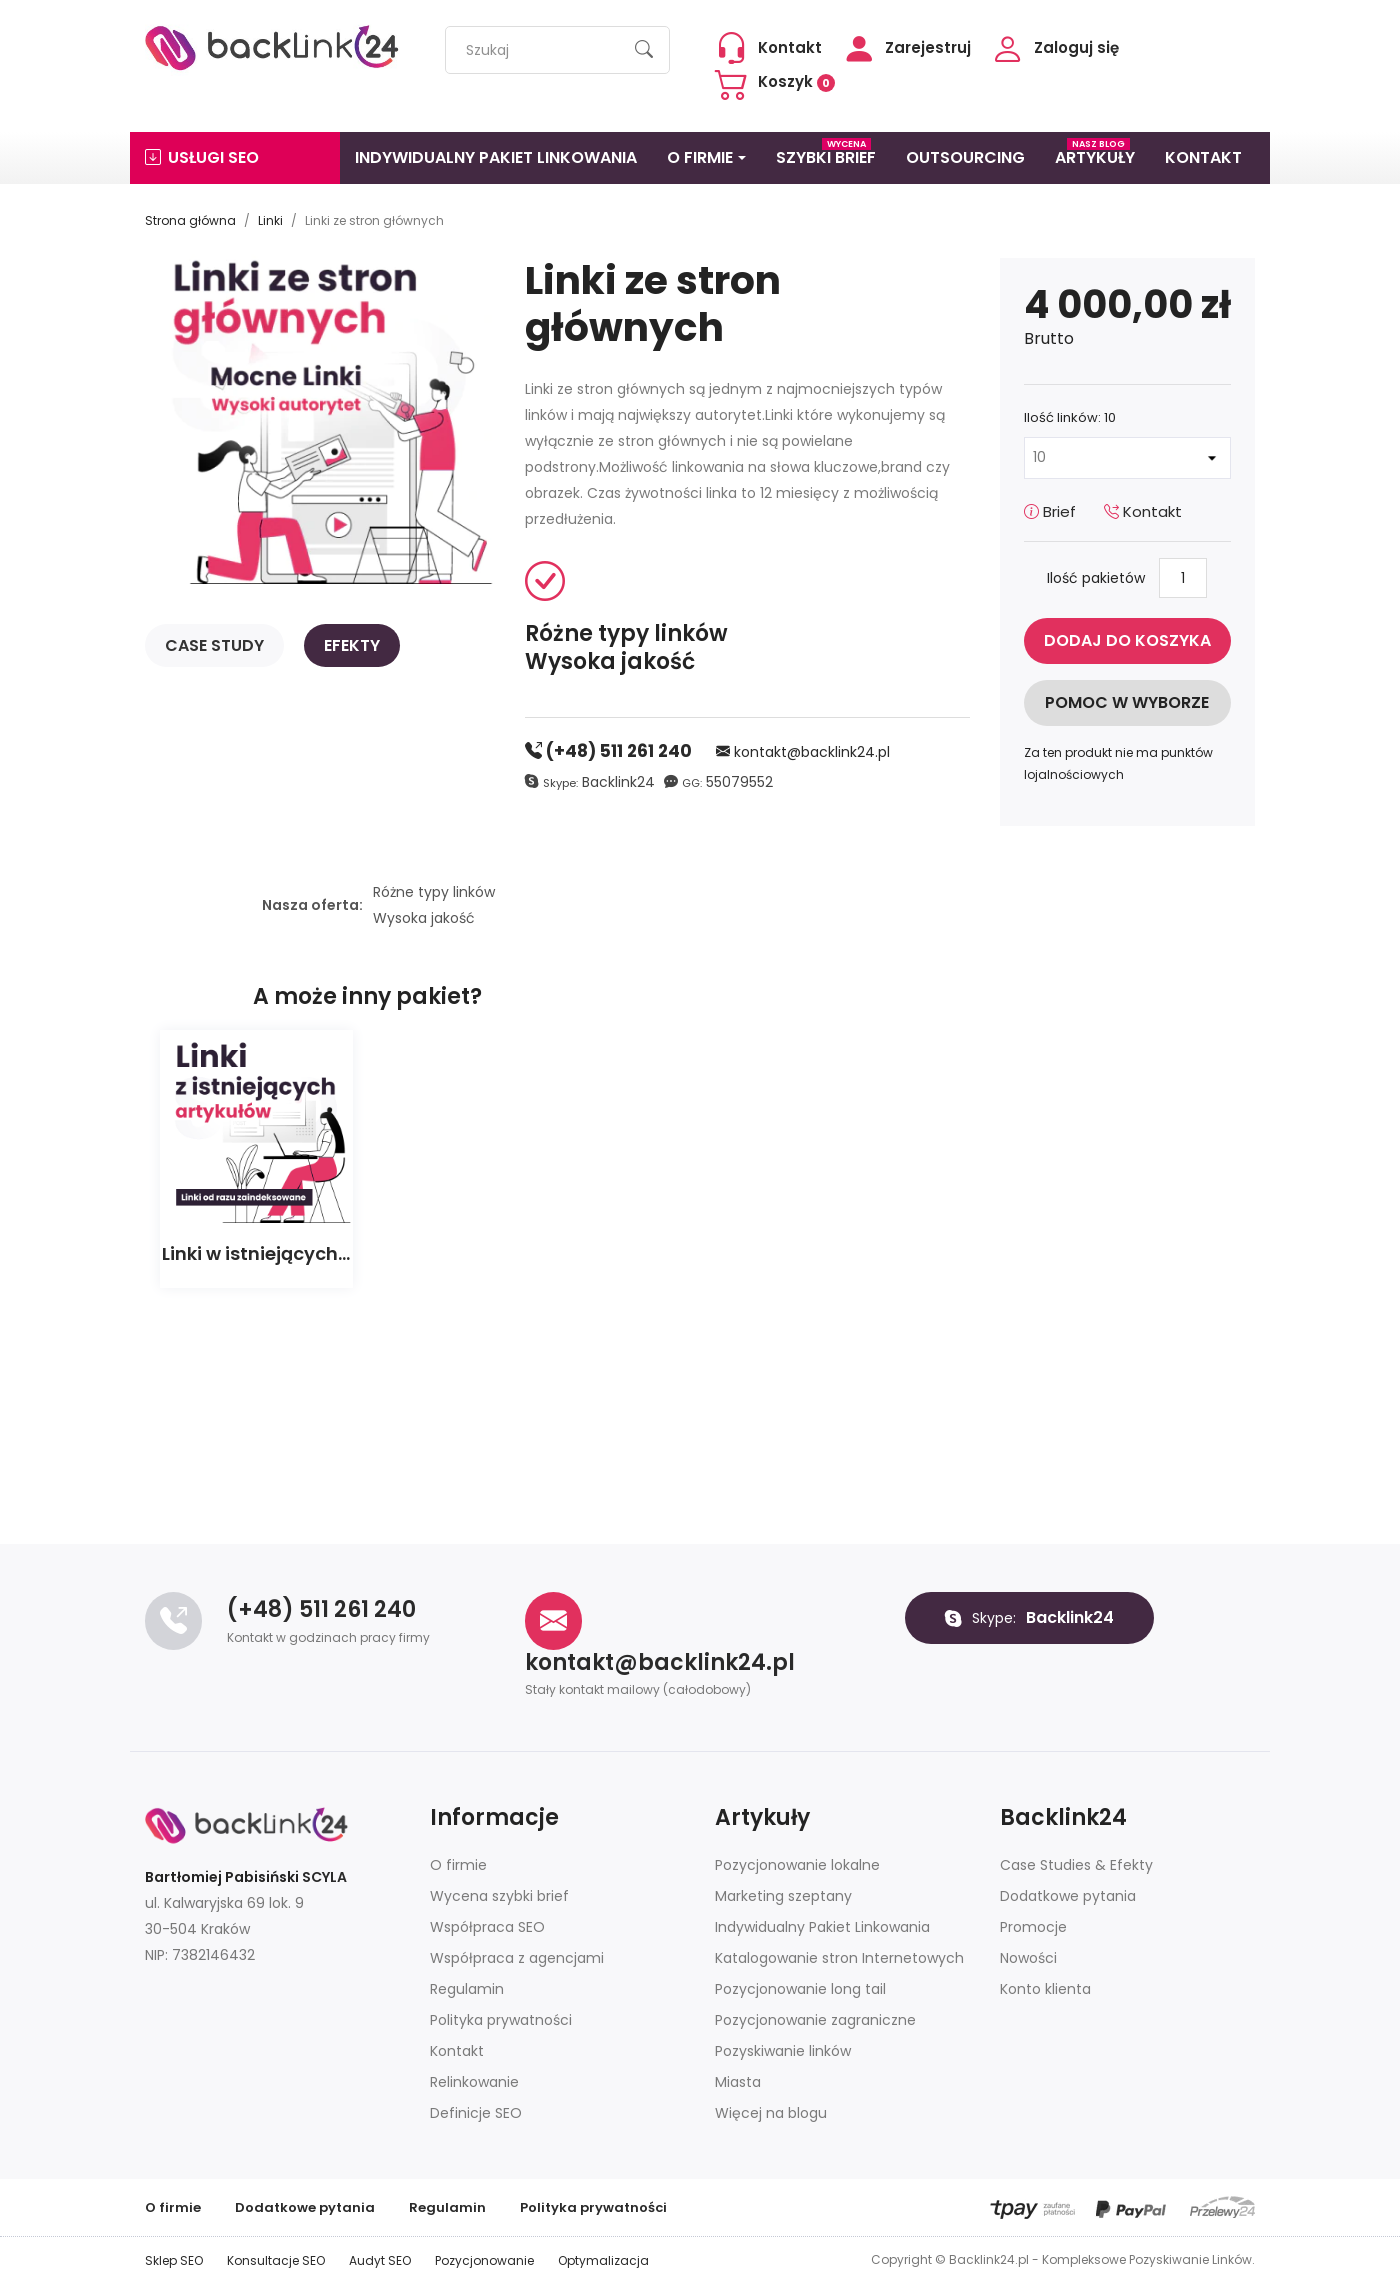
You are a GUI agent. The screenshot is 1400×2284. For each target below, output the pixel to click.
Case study (214, 645)
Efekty (352, 645)
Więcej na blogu (771, 2113)
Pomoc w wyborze (1127, 702)
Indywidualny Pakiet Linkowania (822, 1927)
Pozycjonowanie (484, 2260)
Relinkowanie (474, 2082)
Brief (1050, 511)
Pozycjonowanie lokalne (797, 1865)
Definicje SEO (476, 2113)
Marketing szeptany (783, 1896)
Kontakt (1143, 511)
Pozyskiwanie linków (783, 2051)
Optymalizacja (603, 2260)
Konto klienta (1045, 1989)
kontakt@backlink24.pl (803, 752)
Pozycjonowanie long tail (800, 1989)
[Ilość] (1183, 578)
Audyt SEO (380, 2260)
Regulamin (467, 1989)
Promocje (1033, 1927)
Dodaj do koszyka (1127, 640)
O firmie (458, 1865)
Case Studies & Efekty (1076, 1865)
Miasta (738, 2082)
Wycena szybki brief (499, 1896)
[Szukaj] (557, 50)
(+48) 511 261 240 (608, 751)
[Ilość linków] (1127, 458)
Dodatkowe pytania (1068, 1896)
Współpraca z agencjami (517, 1958)
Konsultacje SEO (276, 2260)
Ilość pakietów (1096, 578)
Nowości (1028, 1958)
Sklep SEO (174, 2260)
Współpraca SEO (487, 1927)
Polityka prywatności (501, 2020)
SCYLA (324, 1877)
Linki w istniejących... (256, 1253)
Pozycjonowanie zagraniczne (815, 2020)
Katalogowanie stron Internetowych (839, 1958)
